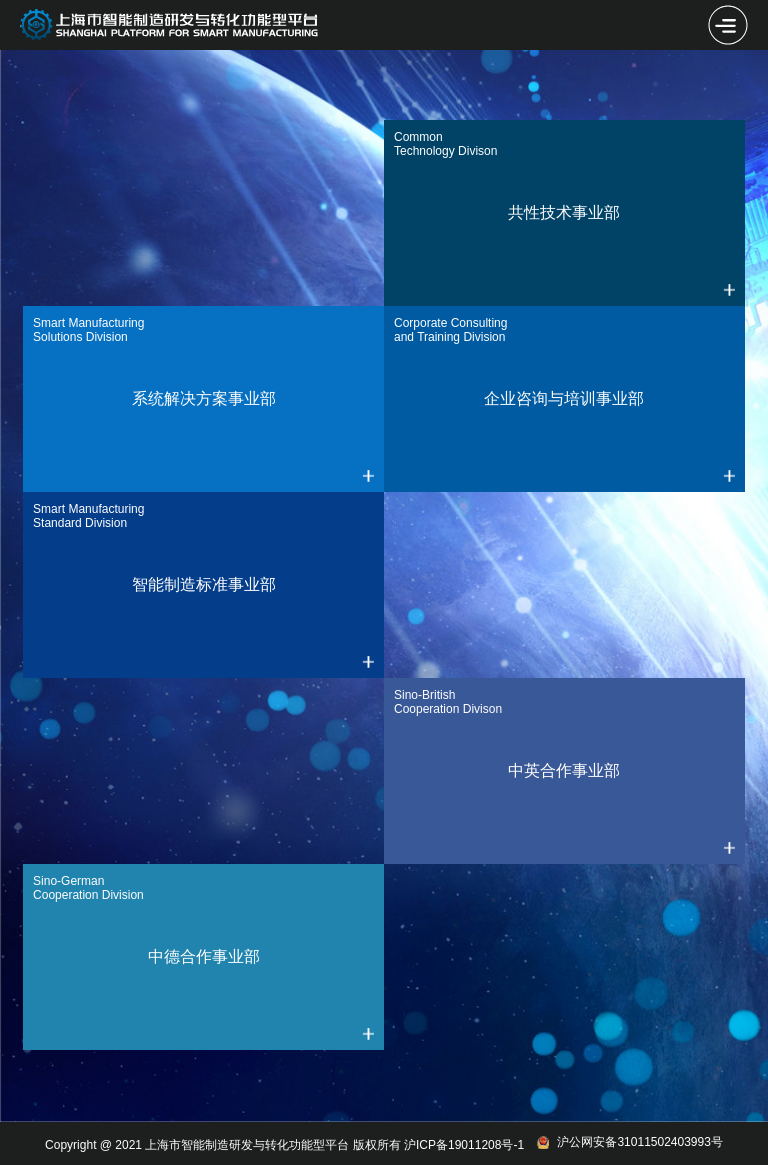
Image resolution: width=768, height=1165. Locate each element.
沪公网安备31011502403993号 (629, 1142)
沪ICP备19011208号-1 (464, 1145)
